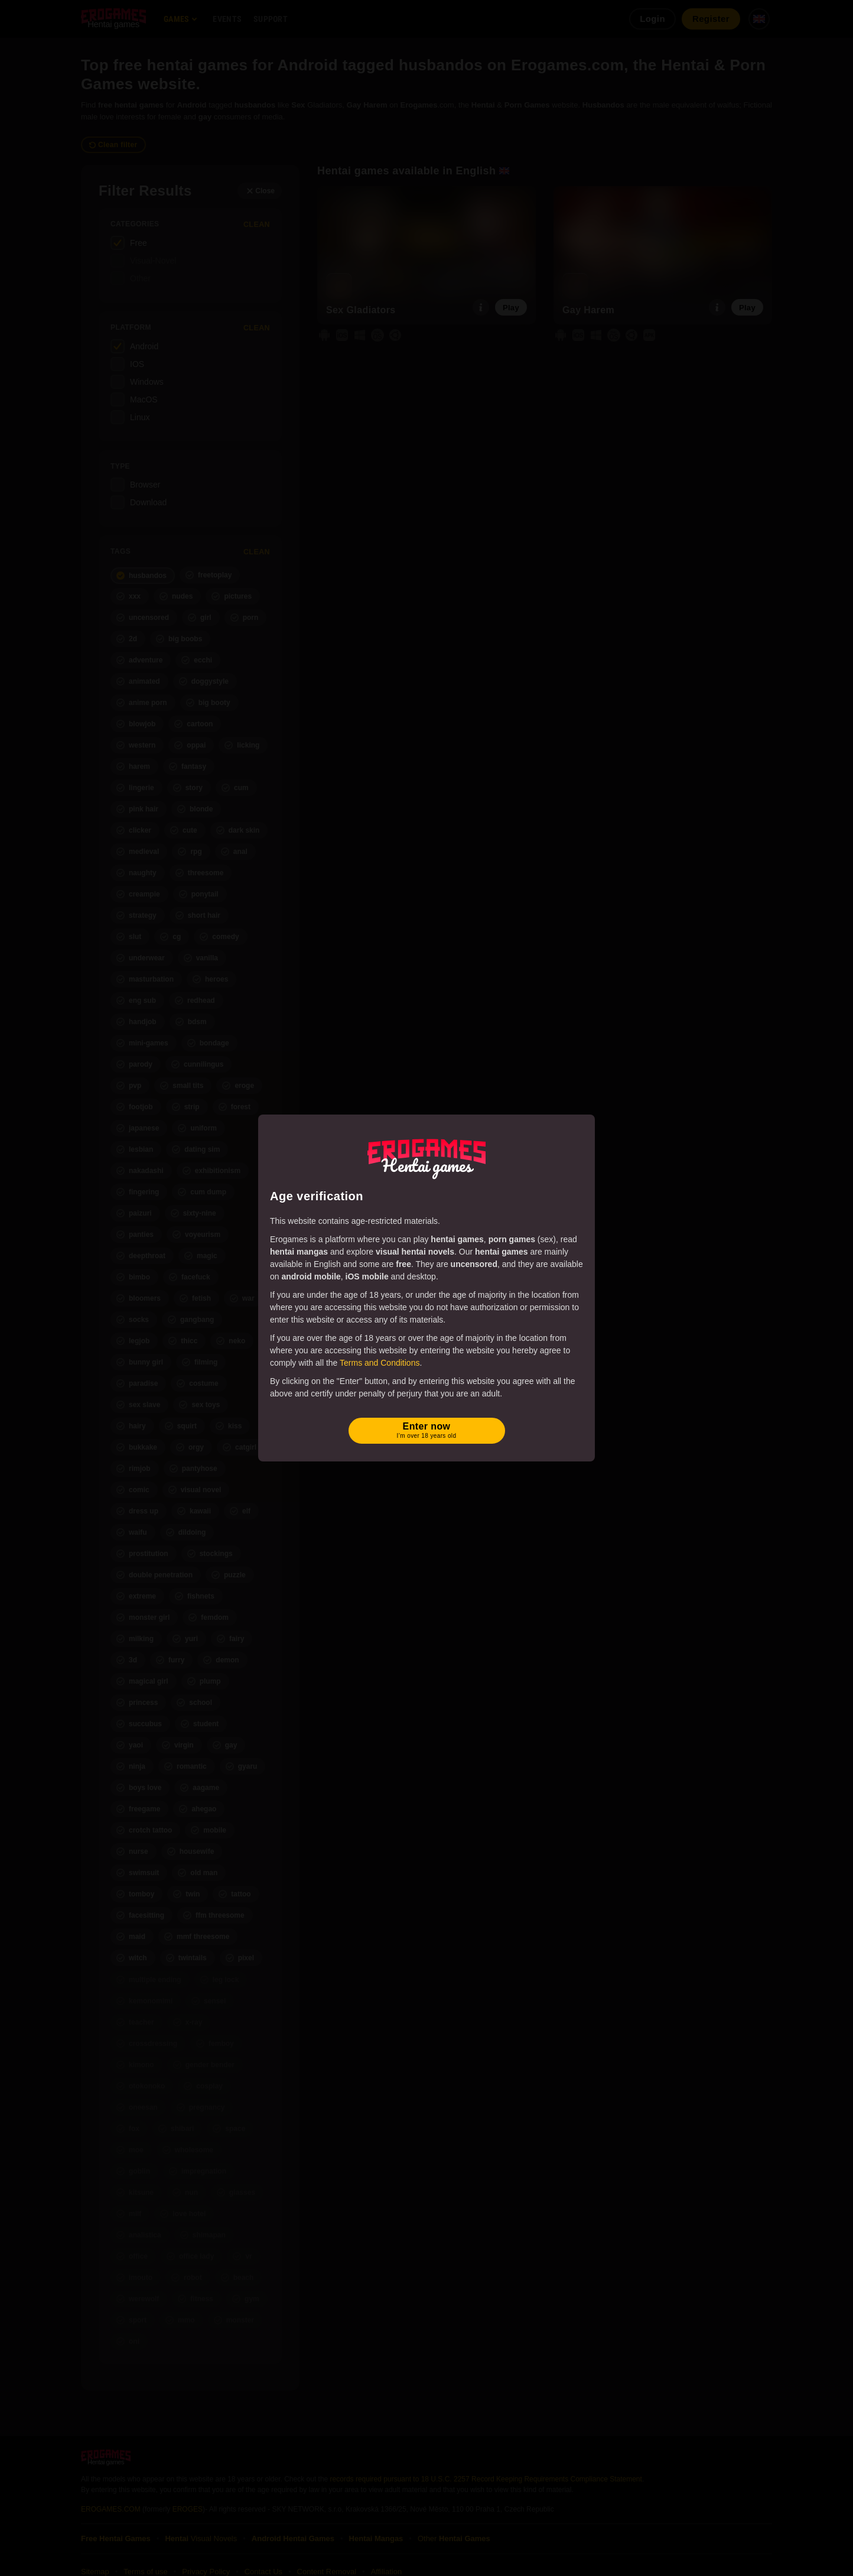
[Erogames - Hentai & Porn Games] (426, 1156)
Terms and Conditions (379, 1362)
